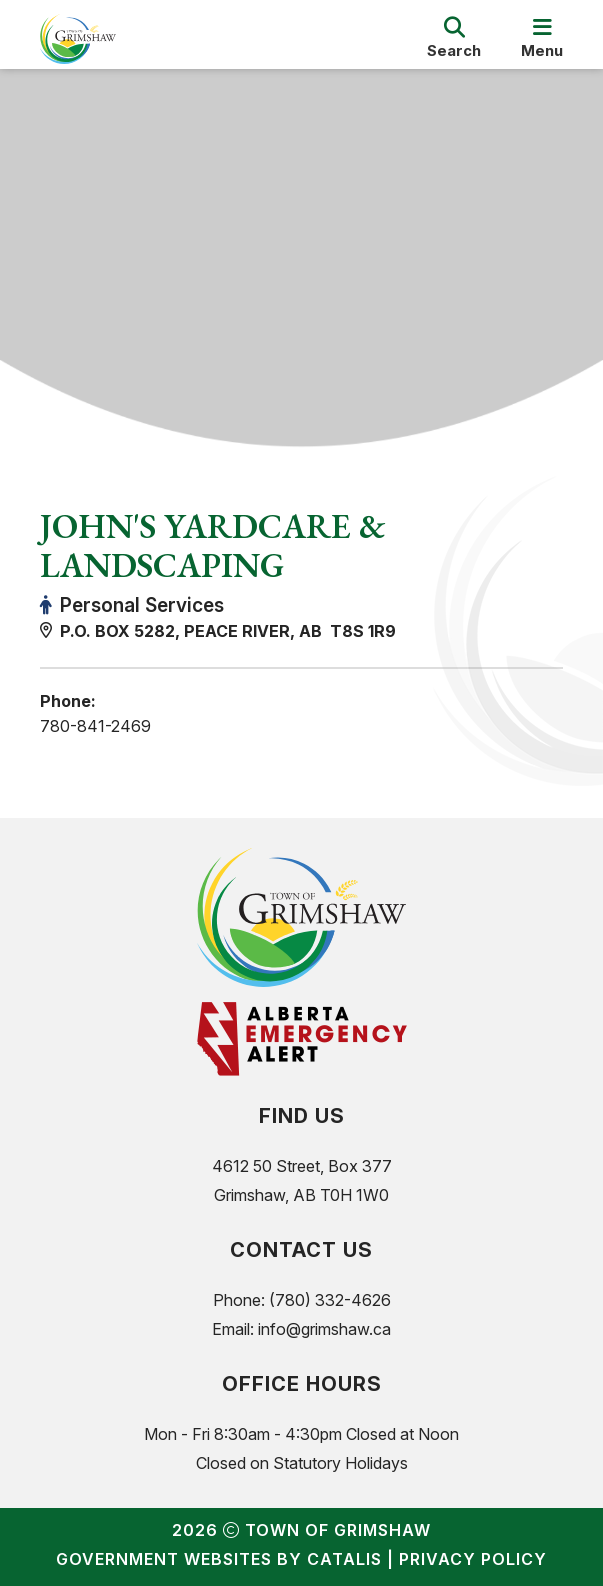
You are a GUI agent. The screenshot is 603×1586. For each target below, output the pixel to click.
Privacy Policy (473, 1559)
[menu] (542, 39)
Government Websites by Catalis (219, 1559)
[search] (454, 39)
